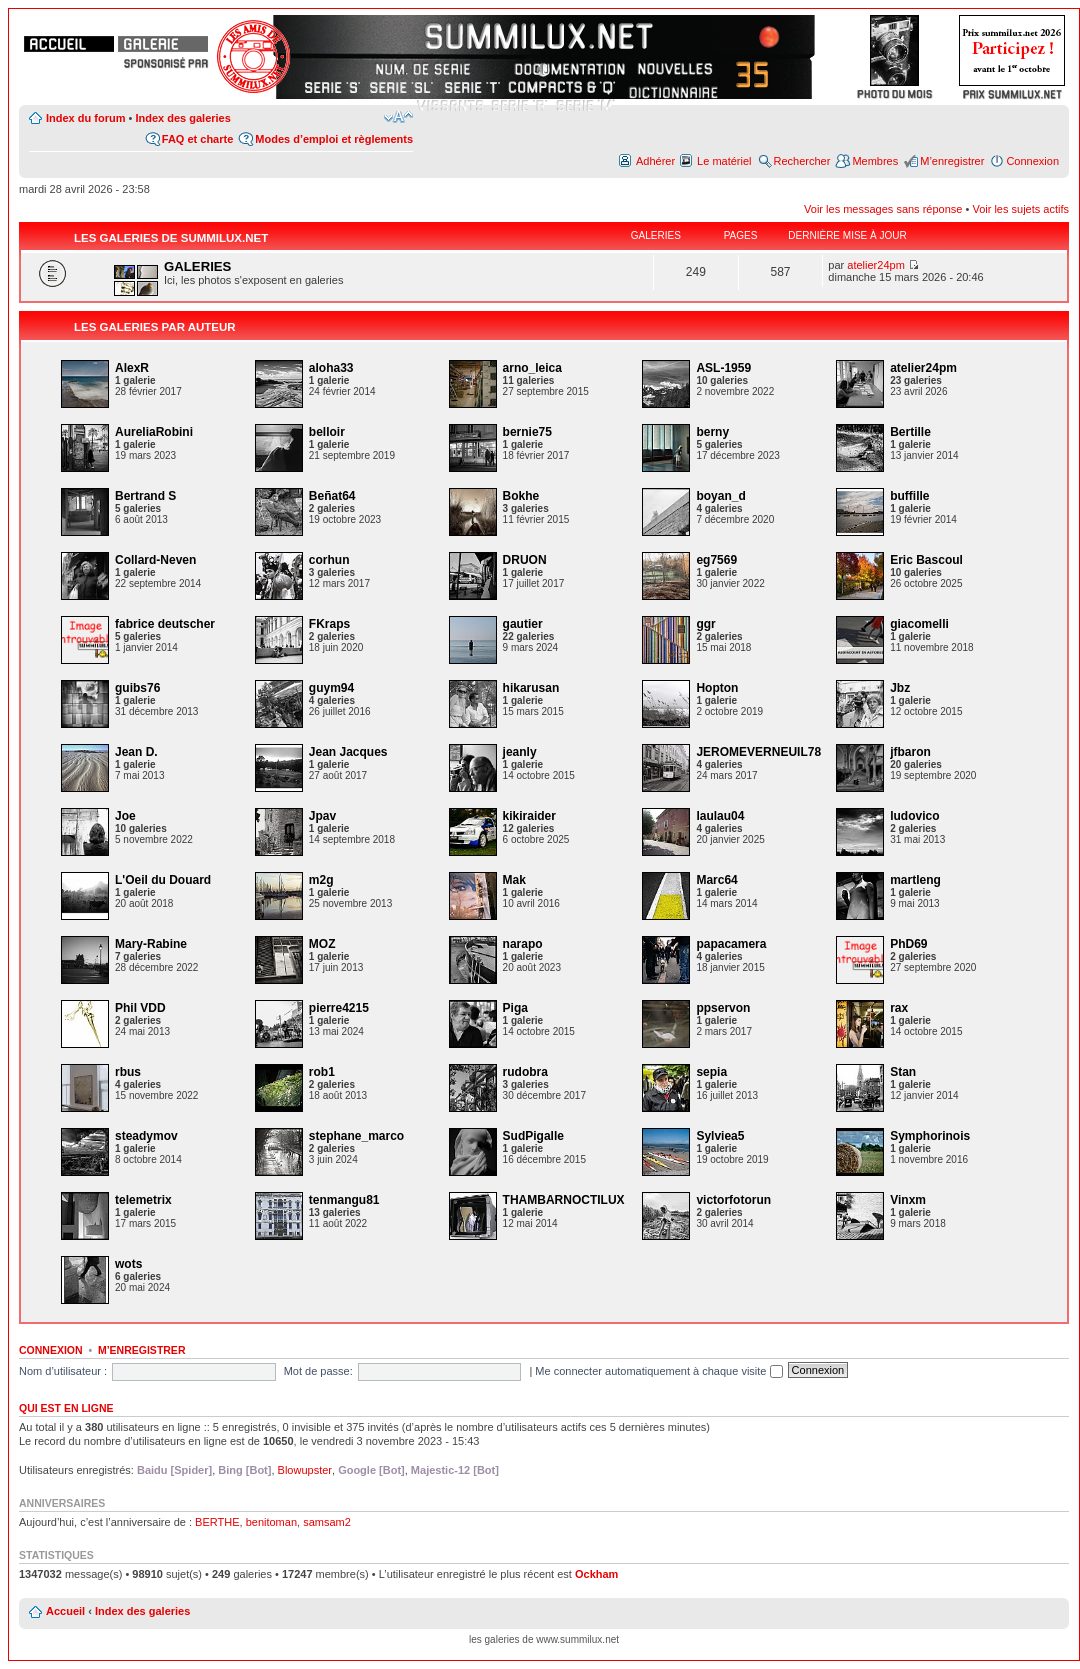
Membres (875, 161)
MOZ (322, 944)
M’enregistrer (952, 161)
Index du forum (85, 118)
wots (128, 1264)
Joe (125, 816)
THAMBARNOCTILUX (564, 1200)
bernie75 (527, 432)
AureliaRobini (154, 432)
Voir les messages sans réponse (883, 209)
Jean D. (136, 752)
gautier (523, 624)
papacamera (731, 944)
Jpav (322, 816)
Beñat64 (332, 496)
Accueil (65, 1611)
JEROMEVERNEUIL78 (758, 752)
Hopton (717, 688)
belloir (327, 432)
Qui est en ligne (66, 1408)
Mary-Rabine (151, 944)
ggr (705, 624)
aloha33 (331, 368)
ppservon (723, 1008)
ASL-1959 (723, 368)
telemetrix (143, 1200)
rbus (128, 1072)
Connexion (1032, 161)
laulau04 (720, 816)
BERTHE (217, 1522)
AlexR (132, 368)
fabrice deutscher (165, 624)
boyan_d (720, 496)
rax (899, 1008)
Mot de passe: (318, 1371)
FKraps (329, 624)
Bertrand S (145, 496)
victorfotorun (733, 1200)
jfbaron (910, 752)
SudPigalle (533, 1136)
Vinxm (908, 1200)
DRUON (525, 560)
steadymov (146, 1136)
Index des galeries (182, 118)
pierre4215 (339, 1008)
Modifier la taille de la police (398, 117)
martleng (915, 880)
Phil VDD (140, 1008)
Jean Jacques (348, 752)
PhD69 (908, 944)
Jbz (900, 688)
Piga (515, 1008)
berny (712, 432)
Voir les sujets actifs (1020, 209)
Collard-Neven (155, 560)
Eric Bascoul (926, 560)
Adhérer (655, 161)
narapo (523, 944)
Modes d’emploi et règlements (334, 139)
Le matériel (724, 161)
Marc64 (716, 880)
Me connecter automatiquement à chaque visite (658, 1371)
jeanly (520, 752)
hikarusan (531, 688)
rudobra (525, 1072)
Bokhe (521, 496)
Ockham (596, 1574)
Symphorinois (930, 1136)
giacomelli (919, 624)
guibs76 (137, 688)
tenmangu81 (344, 1200)
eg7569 (716, 560)
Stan (903, 1072)
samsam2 (327, 1522)
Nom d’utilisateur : (63, 1371)
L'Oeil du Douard (163, 880)
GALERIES (197, 266)
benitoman (271, 1522)
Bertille (910, 432)
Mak (514, 880)
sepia (711, 1072)
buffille (909, 496)
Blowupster (305, 1470)
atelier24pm (875, 265)
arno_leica (532, 368)
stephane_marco (356, 1136)
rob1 (322, 1072)
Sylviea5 (720, 1136)
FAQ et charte (198, 139)
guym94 (331, 688)
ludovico (914, 816)
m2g (321, 880)
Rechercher (802, 161)
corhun (329, 560)
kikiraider (529, 816)
